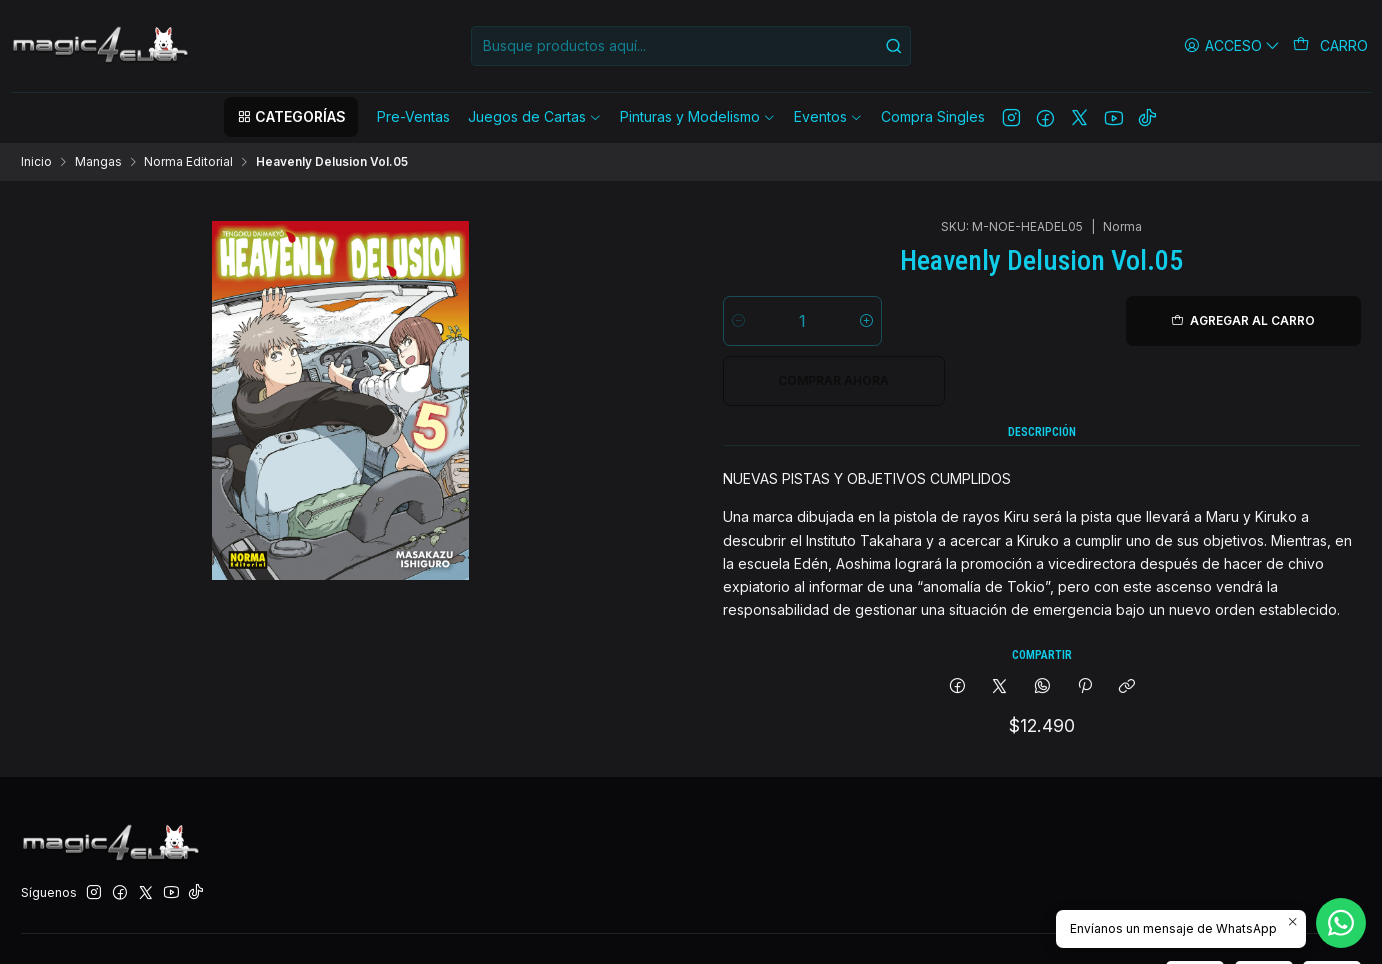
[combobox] (691, 46)
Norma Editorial (188, 162)
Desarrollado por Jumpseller (287, 927)
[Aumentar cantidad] (866, 246)
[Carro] (1331, 46)
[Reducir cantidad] (738, 246)
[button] (291, 117)
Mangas (98, 162)
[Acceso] (1232, 45)
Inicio (36, 162)
